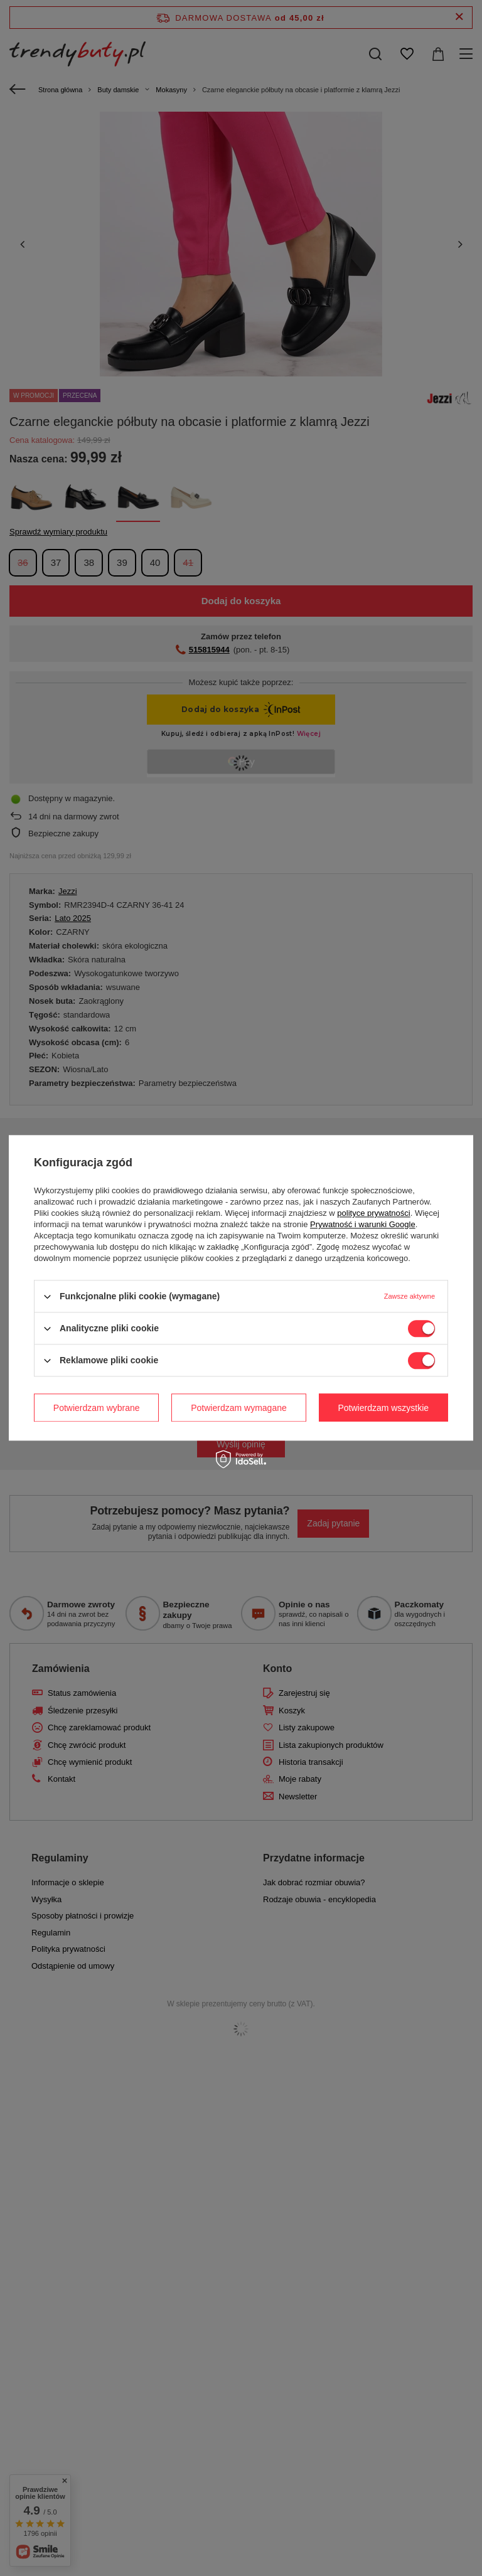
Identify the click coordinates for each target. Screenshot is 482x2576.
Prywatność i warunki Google (362, 1224)
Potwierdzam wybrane (96, 1408)
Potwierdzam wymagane (239, 1408)
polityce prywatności (373, 1213)
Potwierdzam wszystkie (383, 1408)
